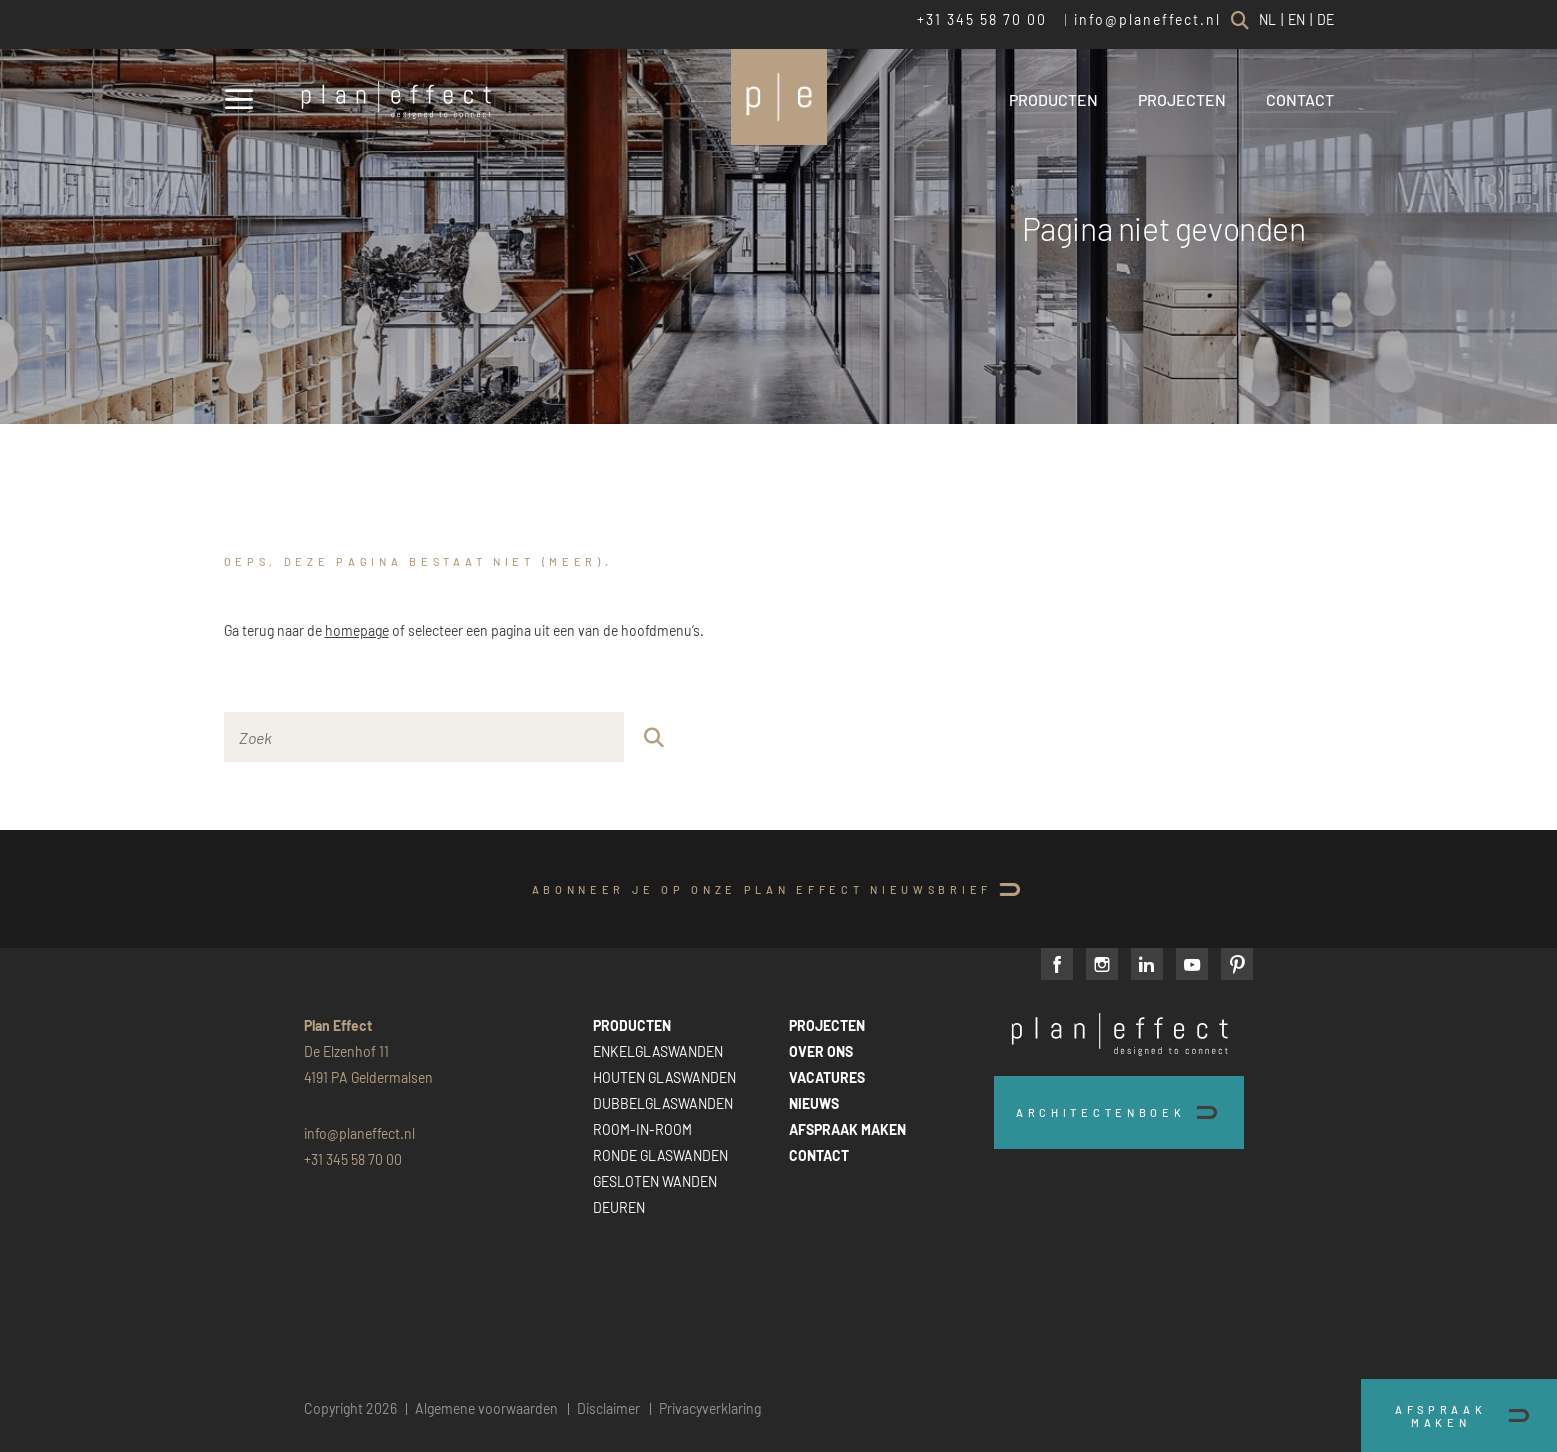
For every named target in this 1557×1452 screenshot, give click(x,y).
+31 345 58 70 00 (982, 19)
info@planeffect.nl (1147, 19)
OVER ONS (821, 1051)
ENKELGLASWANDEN (658, 1051)
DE (1325, 19)
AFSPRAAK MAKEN (847, 1129)
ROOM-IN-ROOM (642, 1129)
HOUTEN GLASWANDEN (664, 1077)
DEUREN (619, 1207)
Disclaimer (608, 1408)
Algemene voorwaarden (486, 1408)
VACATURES (827, 1077)
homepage (357, 630)
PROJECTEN (1182, 99)
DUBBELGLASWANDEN (663, 1103)
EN (1296, 19)
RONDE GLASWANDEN (660, 1155)
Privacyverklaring (710, 1408)
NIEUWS (814, 1103)
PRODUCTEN (1053, 99)
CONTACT (1300, 99)
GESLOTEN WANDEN (655, 1181)
